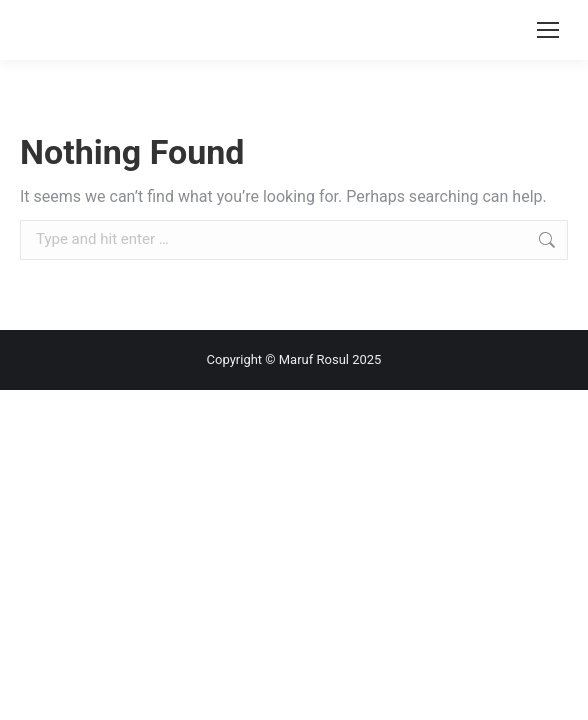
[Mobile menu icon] (548, 30)
